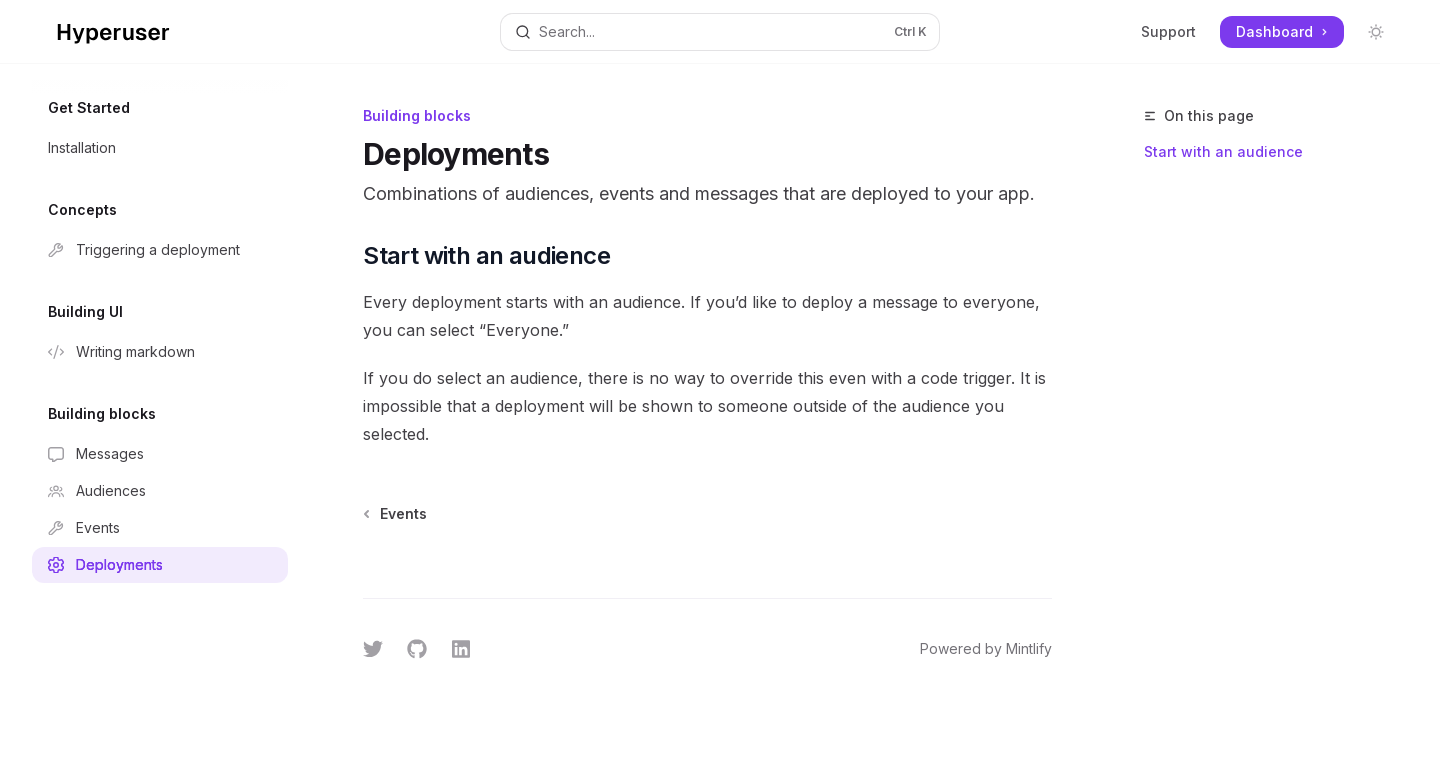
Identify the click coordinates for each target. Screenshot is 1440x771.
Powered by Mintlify (986, 648)
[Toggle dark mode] (1376, 32)
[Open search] (719, 32)
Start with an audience (1223, 151)
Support (1168, 31)
